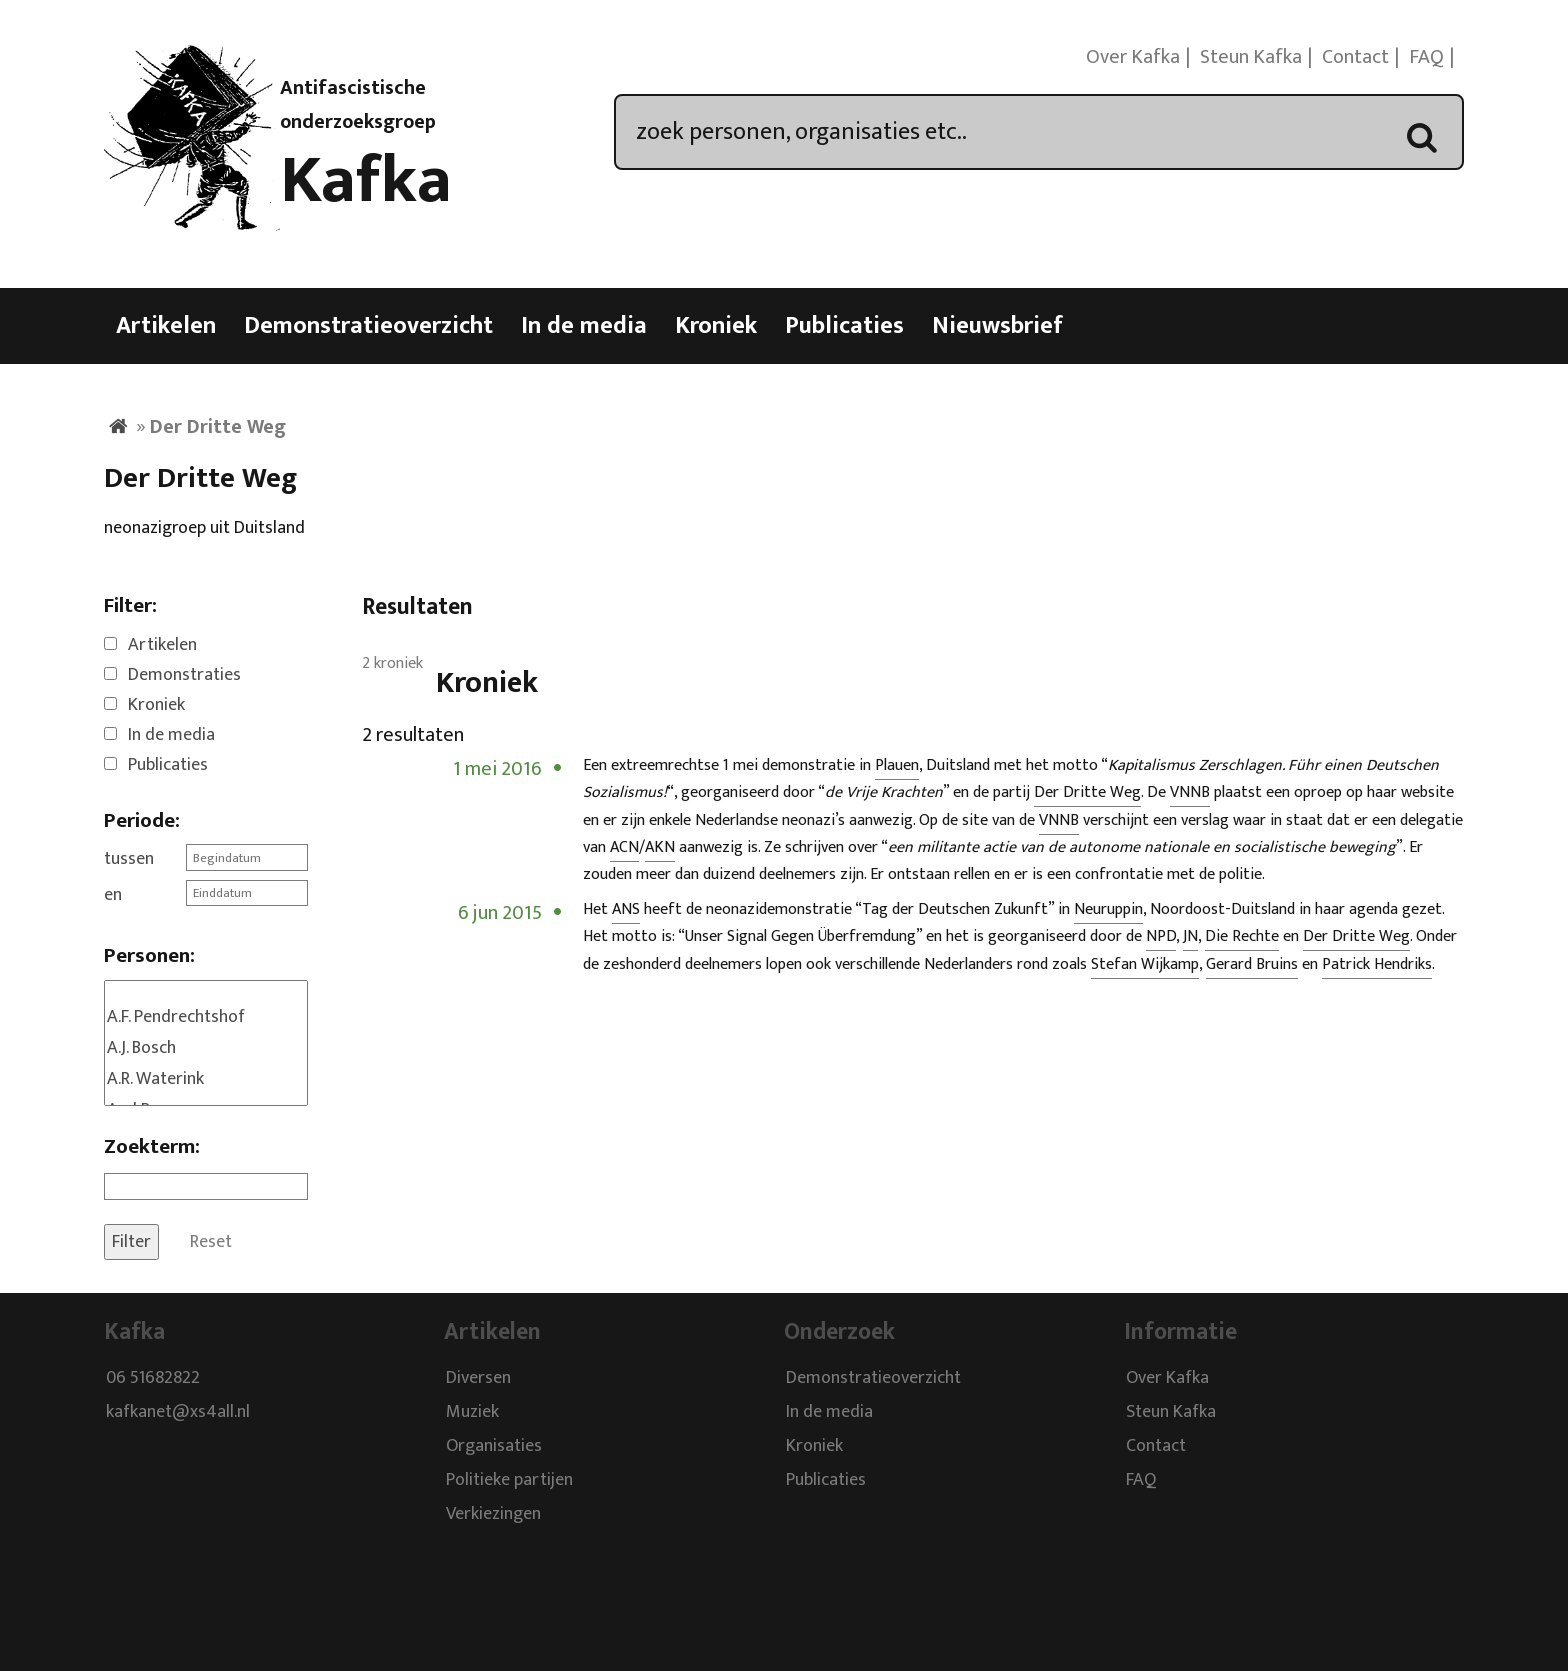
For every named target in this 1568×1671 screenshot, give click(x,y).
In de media (584, 326)
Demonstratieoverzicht (368, 326)
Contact (1355, 57)
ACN (624, 847)
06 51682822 (153, 1379)
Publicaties (844, 326)
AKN (660, 847)
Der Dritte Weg (1087, 792)
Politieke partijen (509, 1481)
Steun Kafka (1251, 57)
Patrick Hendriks (1377, 964)
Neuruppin (1108, 909)
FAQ (1426, 57)
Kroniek (716, 326)
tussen (129, 859)
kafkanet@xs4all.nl (178, 1413)
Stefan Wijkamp (1145, 964)
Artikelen (166, 326)
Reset (211, 1242)
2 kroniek (392, 663)
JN (1190, 936)
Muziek (472, 1413)
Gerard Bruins (1252, 964)
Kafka (366, 181)
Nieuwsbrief (997, 326)
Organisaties (494, 1447)
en (113, 895)
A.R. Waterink (206, 1079)
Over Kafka (1133, 57)
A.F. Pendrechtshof (206, 1017)
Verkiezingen (493, 1515)
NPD (1161, 936)
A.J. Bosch (206, 1048)
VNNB (1190, 792)
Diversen (478, 1379)
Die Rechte (1242, 936)
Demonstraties (184, 675)
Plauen (897, 765)
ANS (626, 909)
